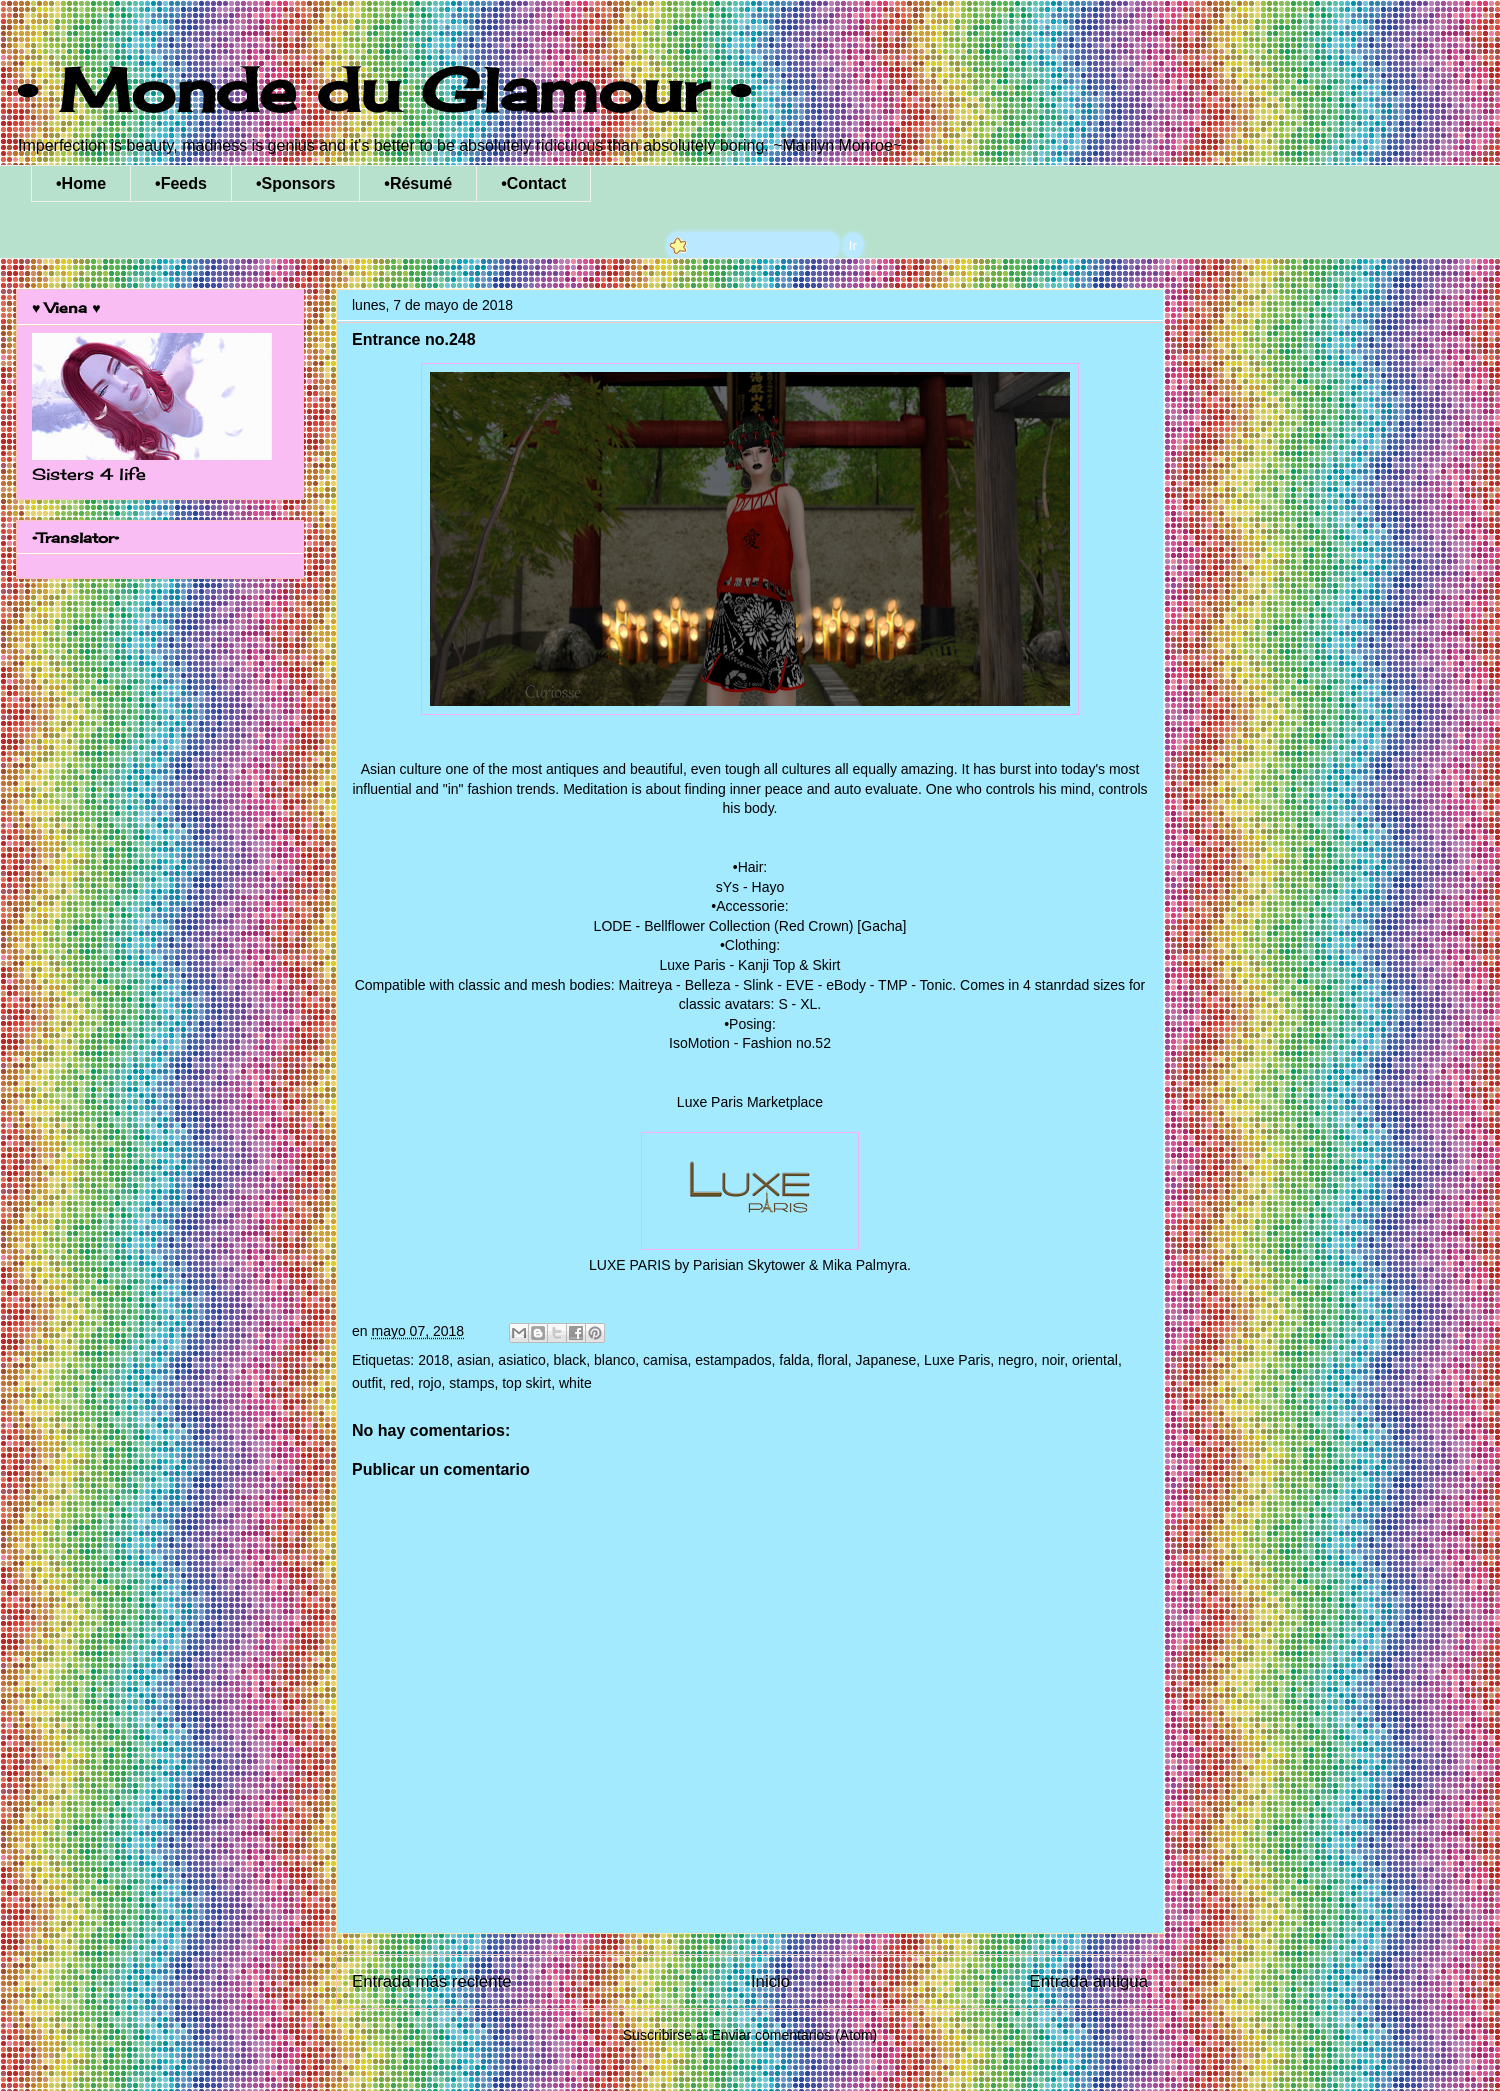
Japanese (886, 1360)
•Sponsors (295, 183)
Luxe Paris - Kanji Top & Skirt (749, 965)
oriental (1095, 1360)
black (570, 1360)
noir (1053, 1360)
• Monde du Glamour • (383, 89)
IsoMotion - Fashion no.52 (750, 1043)
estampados (733, 1360)
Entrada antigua (1089, 1981)
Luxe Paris (957, 1360)
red (400, 1383)
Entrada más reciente (432, 1981)
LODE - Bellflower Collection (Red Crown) (724, 926)
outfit (367, 1383)
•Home (81, 183)
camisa (665, 1360)
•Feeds (181, 183)
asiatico (521, 1360)
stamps (471, 1383)
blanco (614, 1360)
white (575, 1383)
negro (1016, 1360)
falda (794, 1360)
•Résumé (418, 183)
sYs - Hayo (750, 887)
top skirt (526, 1383)
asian (473, 1360)
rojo (429, 1383)
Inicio (770, 1981)
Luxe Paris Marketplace (750, 1102)
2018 (433, 1360)
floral (832, 1360)
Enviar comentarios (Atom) (794, 2035)
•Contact (533, 183)
